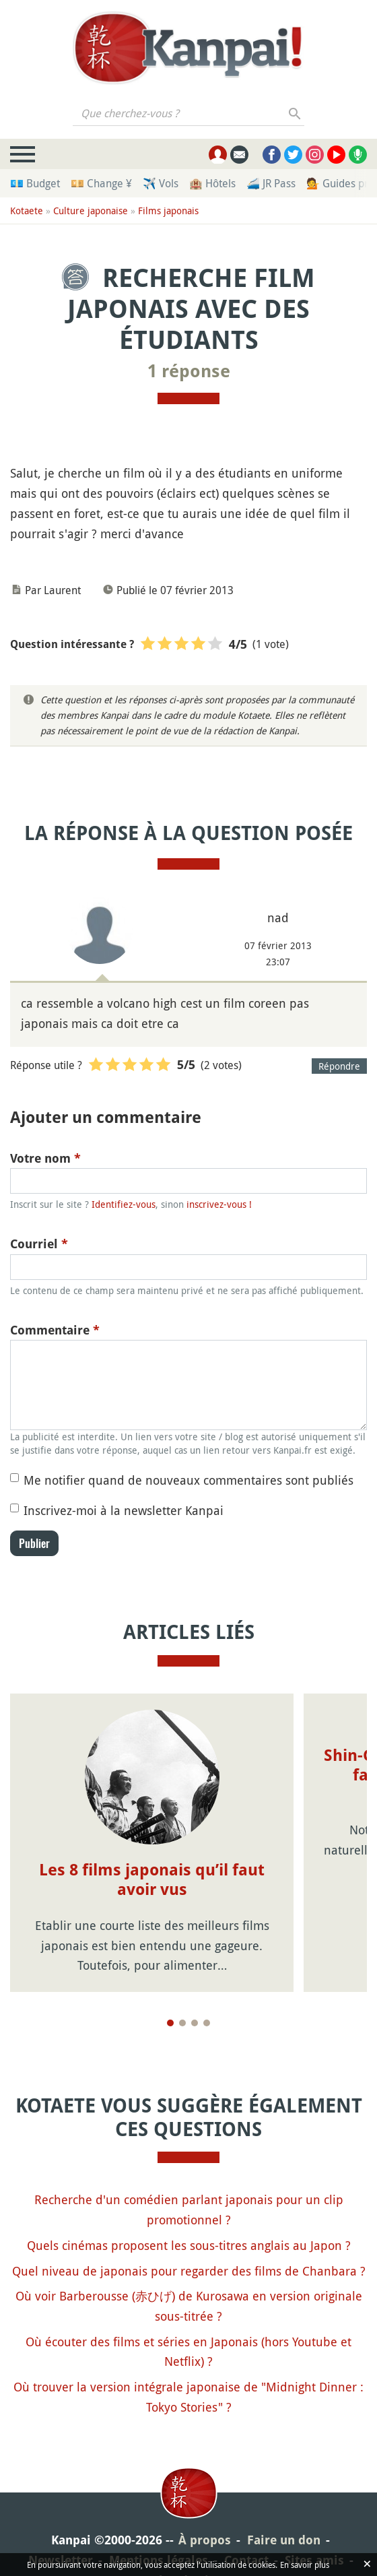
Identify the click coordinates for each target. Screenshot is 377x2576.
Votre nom (45, 1158)
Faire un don (283, 2540)
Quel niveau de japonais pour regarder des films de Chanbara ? (189, 2271)
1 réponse (188, 371)
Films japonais (168, 210)
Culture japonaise (90, 210)
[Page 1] (170, 2023)
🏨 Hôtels (212, 183)
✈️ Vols (160, 183)
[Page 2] (182, 2023)
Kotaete (26, 210)
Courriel (39, 1244)
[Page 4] (206, 2023)
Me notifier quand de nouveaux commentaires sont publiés (188, 1480)
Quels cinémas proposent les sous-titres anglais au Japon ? (189, 2245)
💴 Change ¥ (101, 183)
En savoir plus (304, 2564)
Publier (34, 1543)
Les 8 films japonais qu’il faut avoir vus (152, 1880)
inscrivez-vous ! (219, 1204)
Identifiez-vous (124, 1204)
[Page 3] (194, 2023)
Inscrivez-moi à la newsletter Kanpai (124, 1510)
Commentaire (55, 1330)
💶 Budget (35, 183)
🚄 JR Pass (271, 183)
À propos (204, 2540)
